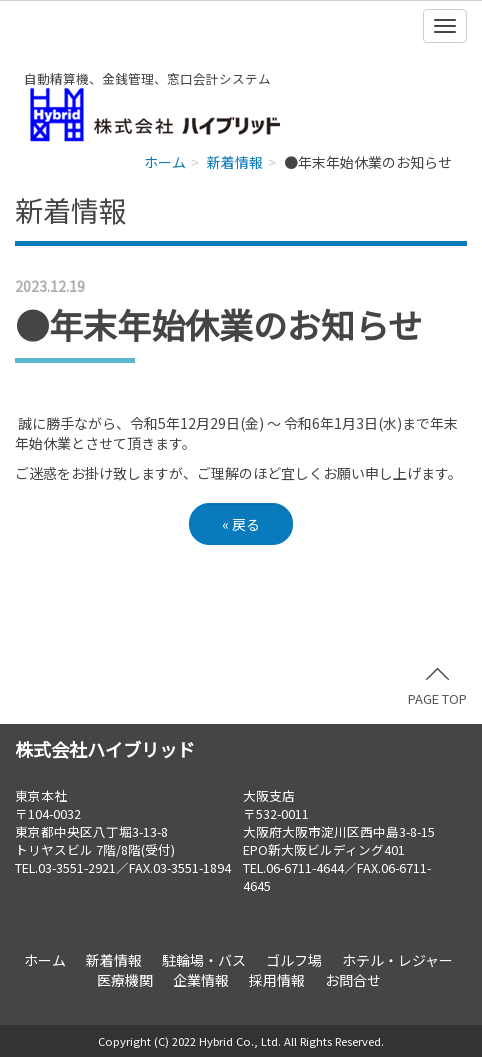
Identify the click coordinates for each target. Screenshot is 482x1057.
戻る (241, 524)
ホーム (165, 162)
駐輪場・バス (204, 960)
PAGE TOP (437, 688)
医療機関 (125, 980)
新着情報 (235, 162)
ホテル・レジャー (397, 960)
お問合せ (353, 980)
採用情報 (277, 980)
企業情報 (201, 980)
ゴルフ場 (294, 960)
